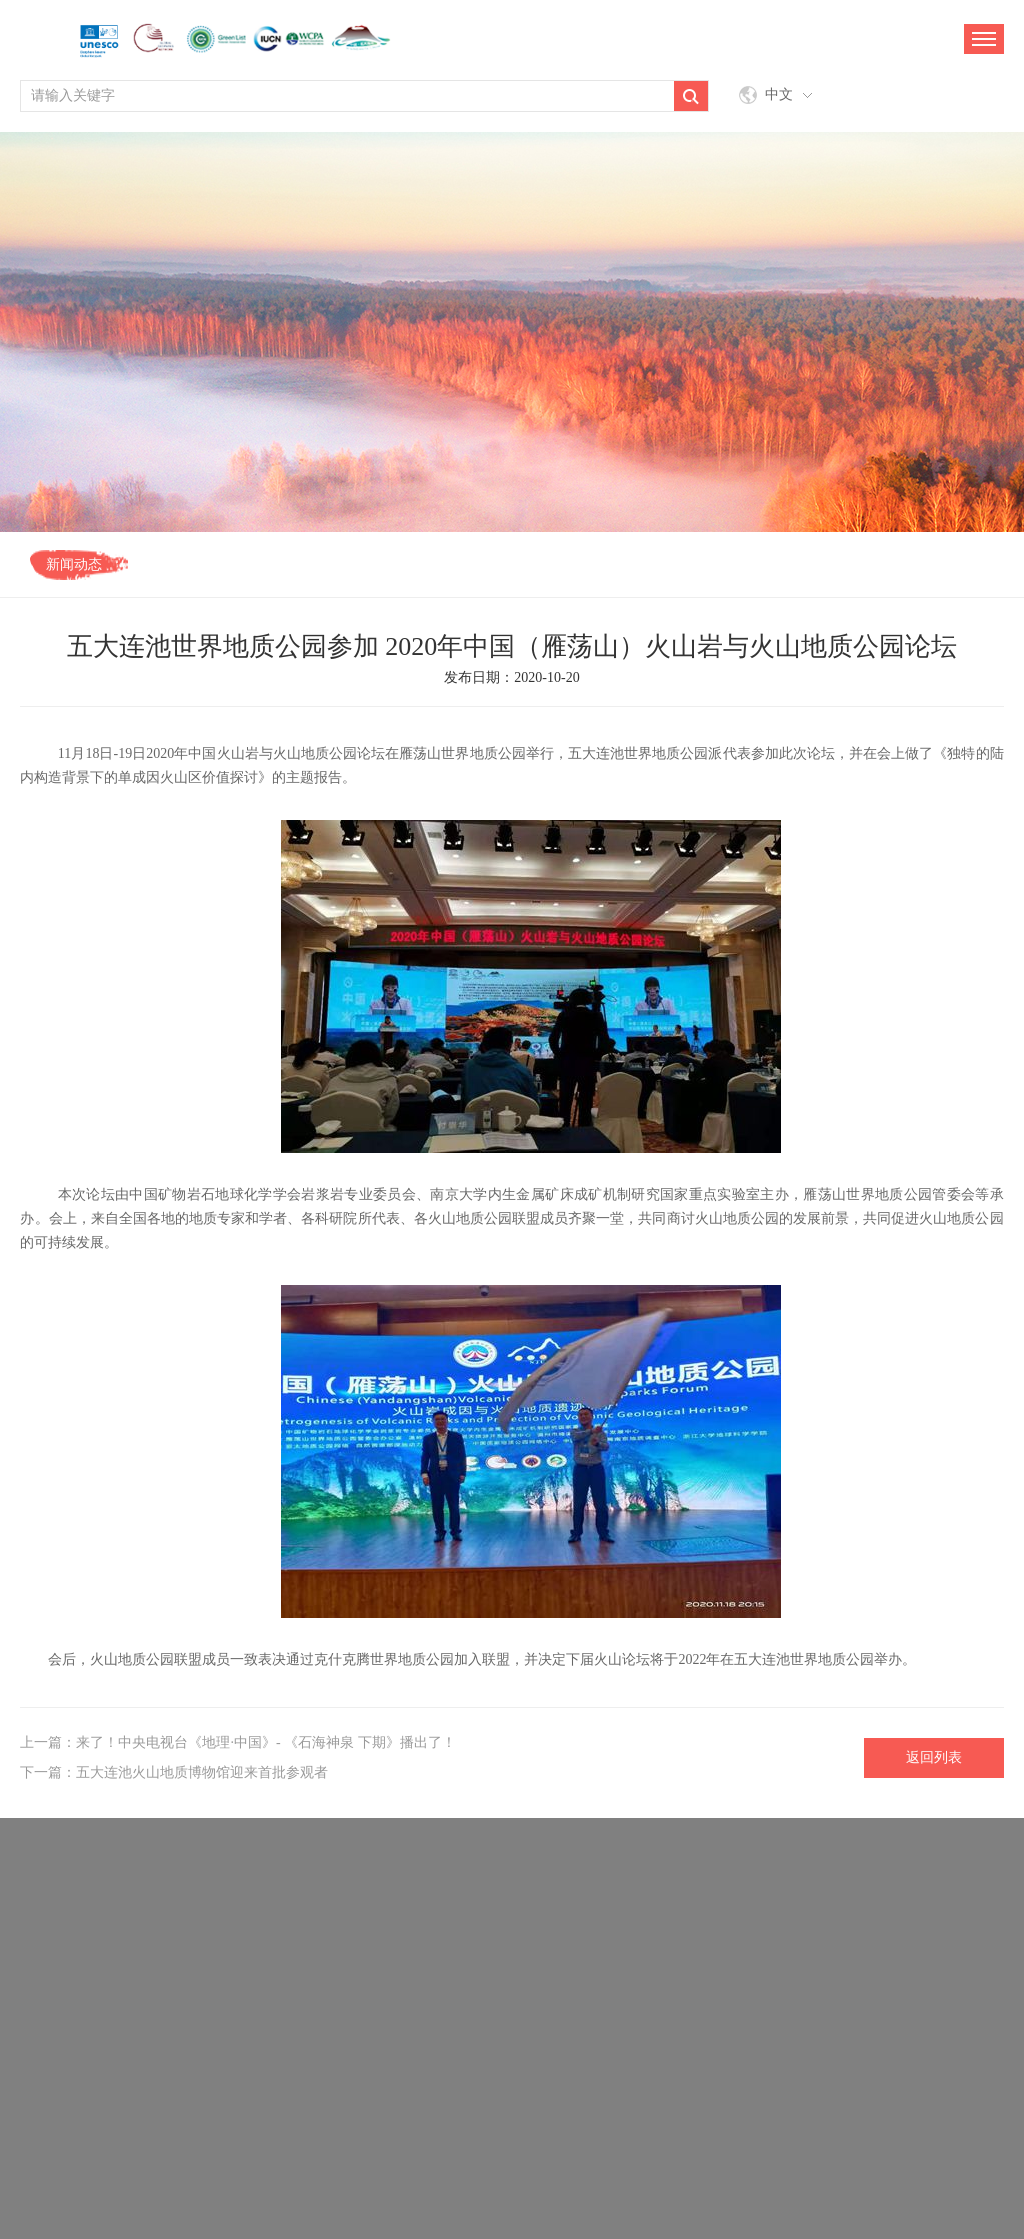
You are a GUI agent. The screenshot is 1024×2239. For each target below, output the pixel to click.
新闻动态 (74, 564)
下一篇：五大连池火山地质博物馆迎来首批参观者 (174, 1772)
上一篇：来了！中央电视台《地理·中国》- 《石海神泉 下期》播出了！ (237, 1742)
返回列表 (934, 1757)
